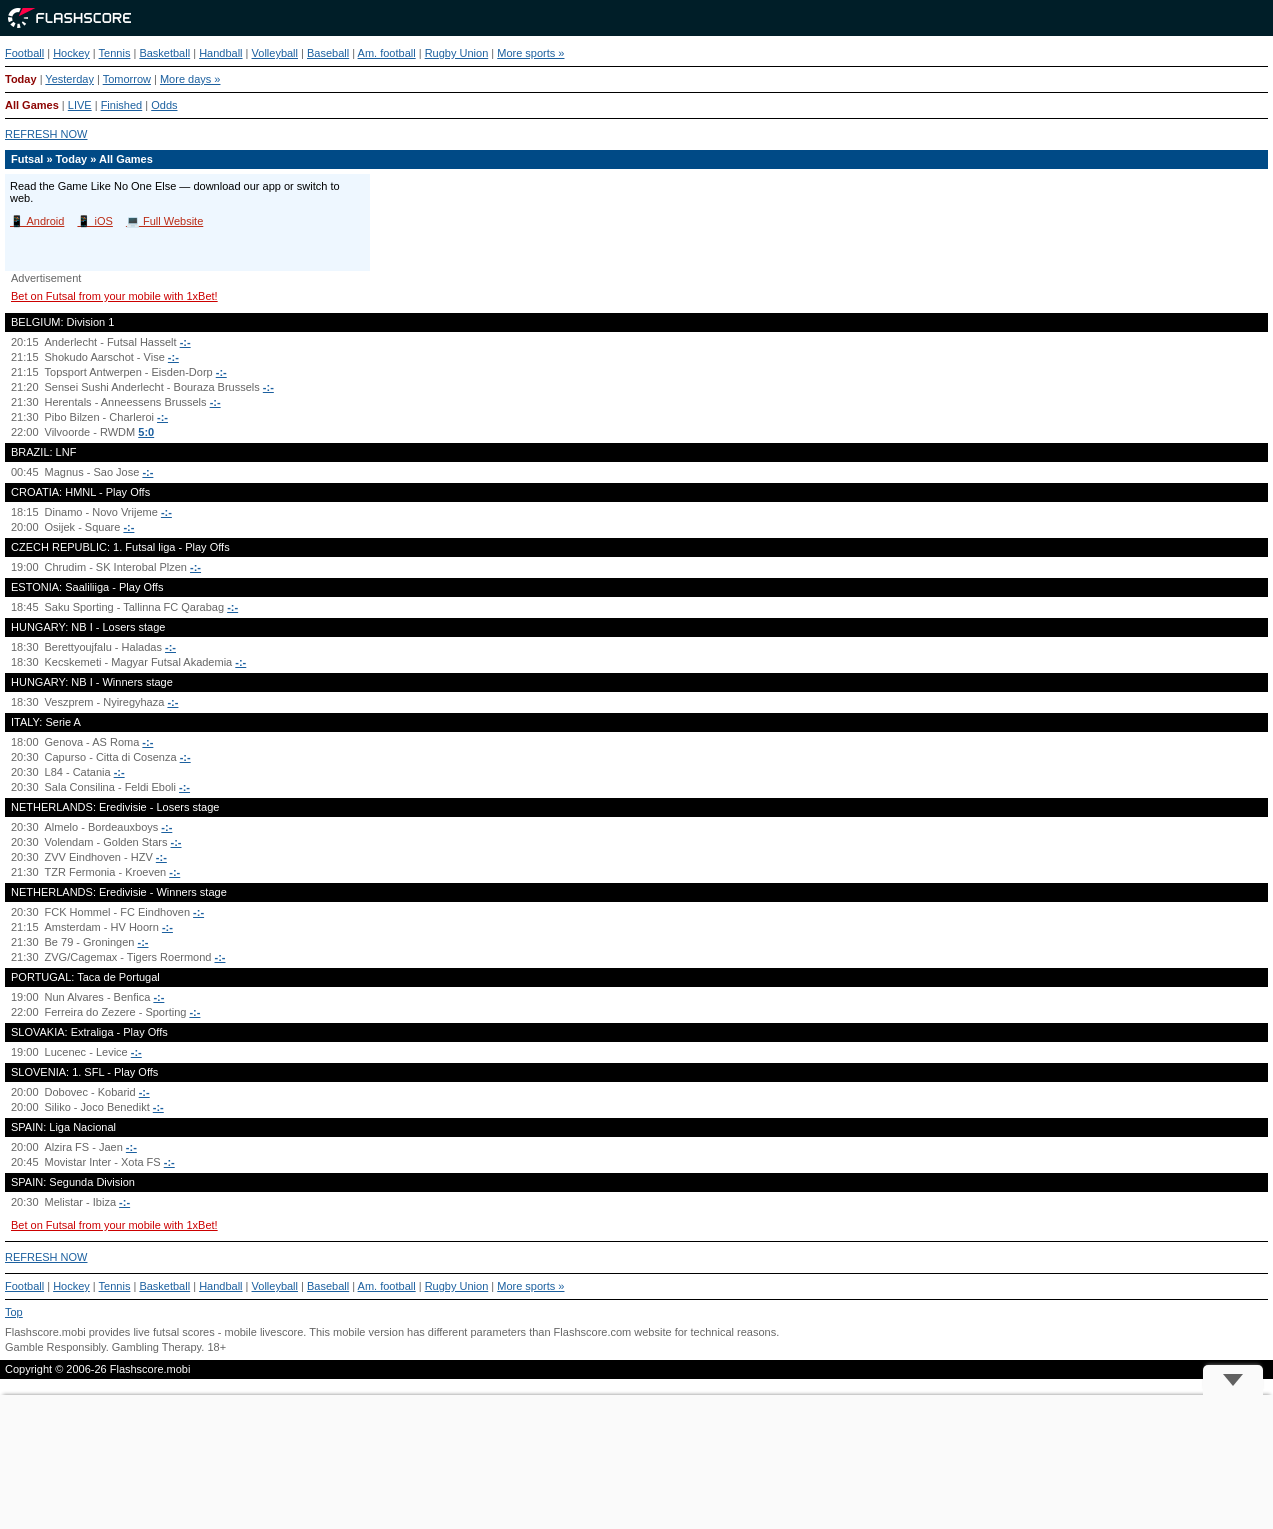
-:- (185, 342)
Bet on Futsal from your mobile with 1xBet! (114, 296)
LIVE (80, 105)
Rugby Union (457, 53)
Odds (164, 105)
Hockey (71, 53)
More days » (190, 79)
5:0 (146, 432)
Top (14, 1312)
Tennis (115, 53)
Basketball (164, 53)
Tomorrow (127, 79)
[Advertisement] (637, 1462)
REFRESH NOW (46, 134)
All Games (32, 105)
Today (21, 79)
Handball (220, 53)
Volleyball (275, 53)
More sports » (530, 53)
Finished (122, 105)
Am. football (387, 53)
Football (24, 53)
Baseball (328, 53)
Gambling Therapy (156, 1347)
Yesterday (69, 79)
